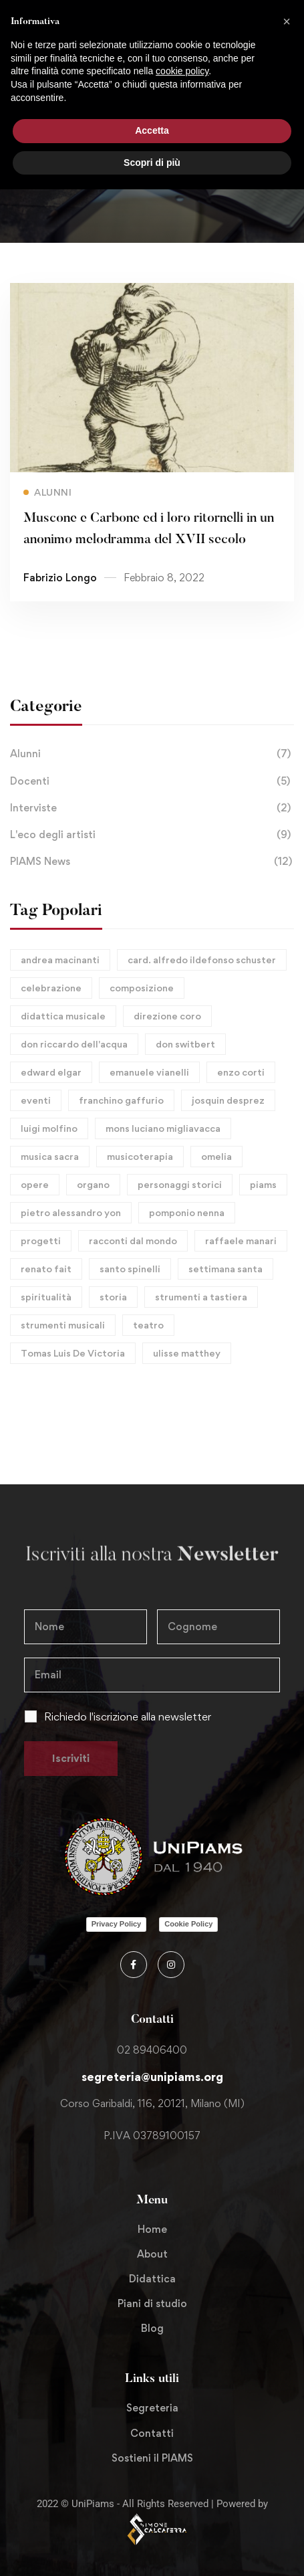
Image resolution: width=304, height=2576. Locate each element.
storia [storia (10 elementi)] (113, 1296)
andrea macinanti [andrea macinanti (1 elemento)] (60, 959)
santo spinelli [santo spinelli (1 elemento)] (130, 1268)
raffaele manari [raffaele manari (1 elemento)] (241, 1240)
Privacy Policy (117, 1924)
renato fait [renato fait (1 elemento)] (46, 1268)
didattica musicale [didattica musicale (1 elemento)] (63, 1015)
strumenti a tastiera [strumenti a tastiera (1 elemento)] (201, 1296)
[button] (286, 21)
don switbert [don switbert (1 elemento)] (185, 1044)
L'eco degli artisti (152, 835)
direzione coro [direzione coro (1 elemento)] (167, 1015)
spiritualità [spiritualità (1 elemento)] (46, 1296)
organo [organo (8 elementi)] (93, 1184)
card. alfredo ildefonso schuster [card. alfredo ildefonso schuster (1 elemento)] (202, 959)
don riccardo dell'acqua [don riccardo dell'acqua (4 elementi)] (74, 1044)
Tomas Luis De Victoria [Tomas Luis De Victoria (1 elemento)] (73, 1353)
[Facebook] (133, 1964)
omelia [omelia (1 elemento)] (216, 1156)
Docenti (152, 781)
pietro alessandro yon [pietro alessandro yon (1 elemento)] (71, 1212)
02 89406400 (152, 2050)
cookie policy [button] (182, 71)
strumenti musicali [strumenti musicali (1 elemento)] (63, 1324)
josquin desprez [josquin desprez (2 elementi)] (228, 1100)
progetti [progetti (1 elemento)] (41, 1240)
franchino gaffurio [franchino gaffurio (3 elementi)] (121, 1100)
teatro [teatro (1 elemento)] (148, 1324)
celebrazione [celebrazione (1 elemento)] (51, 987)
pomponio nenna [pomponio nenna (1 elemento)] (186, 1212)
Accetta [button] (152, 130)
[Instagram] (171, 1964)
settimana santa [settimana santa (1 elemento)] (225, 1268)
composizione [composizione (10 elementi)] (142, 987)
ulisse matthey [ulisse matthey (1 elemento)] (186, 1353)
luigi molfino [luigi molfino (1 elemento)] (49, 1128)
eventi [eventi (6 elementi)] (36, 1100)
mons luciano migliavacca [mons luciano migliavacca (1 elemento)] (163, 1128)
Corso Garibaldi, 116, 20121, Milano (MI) (152, 2103)
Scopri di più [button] (152, 162)
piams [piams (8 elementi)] (263, 1184)
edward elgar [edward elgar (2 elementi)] (51, 1072)
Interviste (152, 808)
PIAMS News (152, 861)
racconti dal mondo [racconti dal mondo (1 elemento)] (133, 1240)
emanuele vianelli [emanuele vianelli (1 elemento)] (149, 1072)
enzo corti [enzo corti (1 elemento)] (241, 1072)
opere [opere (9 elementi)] (35, 1184)
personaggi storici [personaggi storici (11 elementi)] (180, 1184)
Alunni (152, 754)
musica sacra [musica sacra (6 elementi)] (50, 1156)
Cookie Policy (188, 1924)
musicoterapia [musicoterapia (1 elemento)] (140, 1156)
